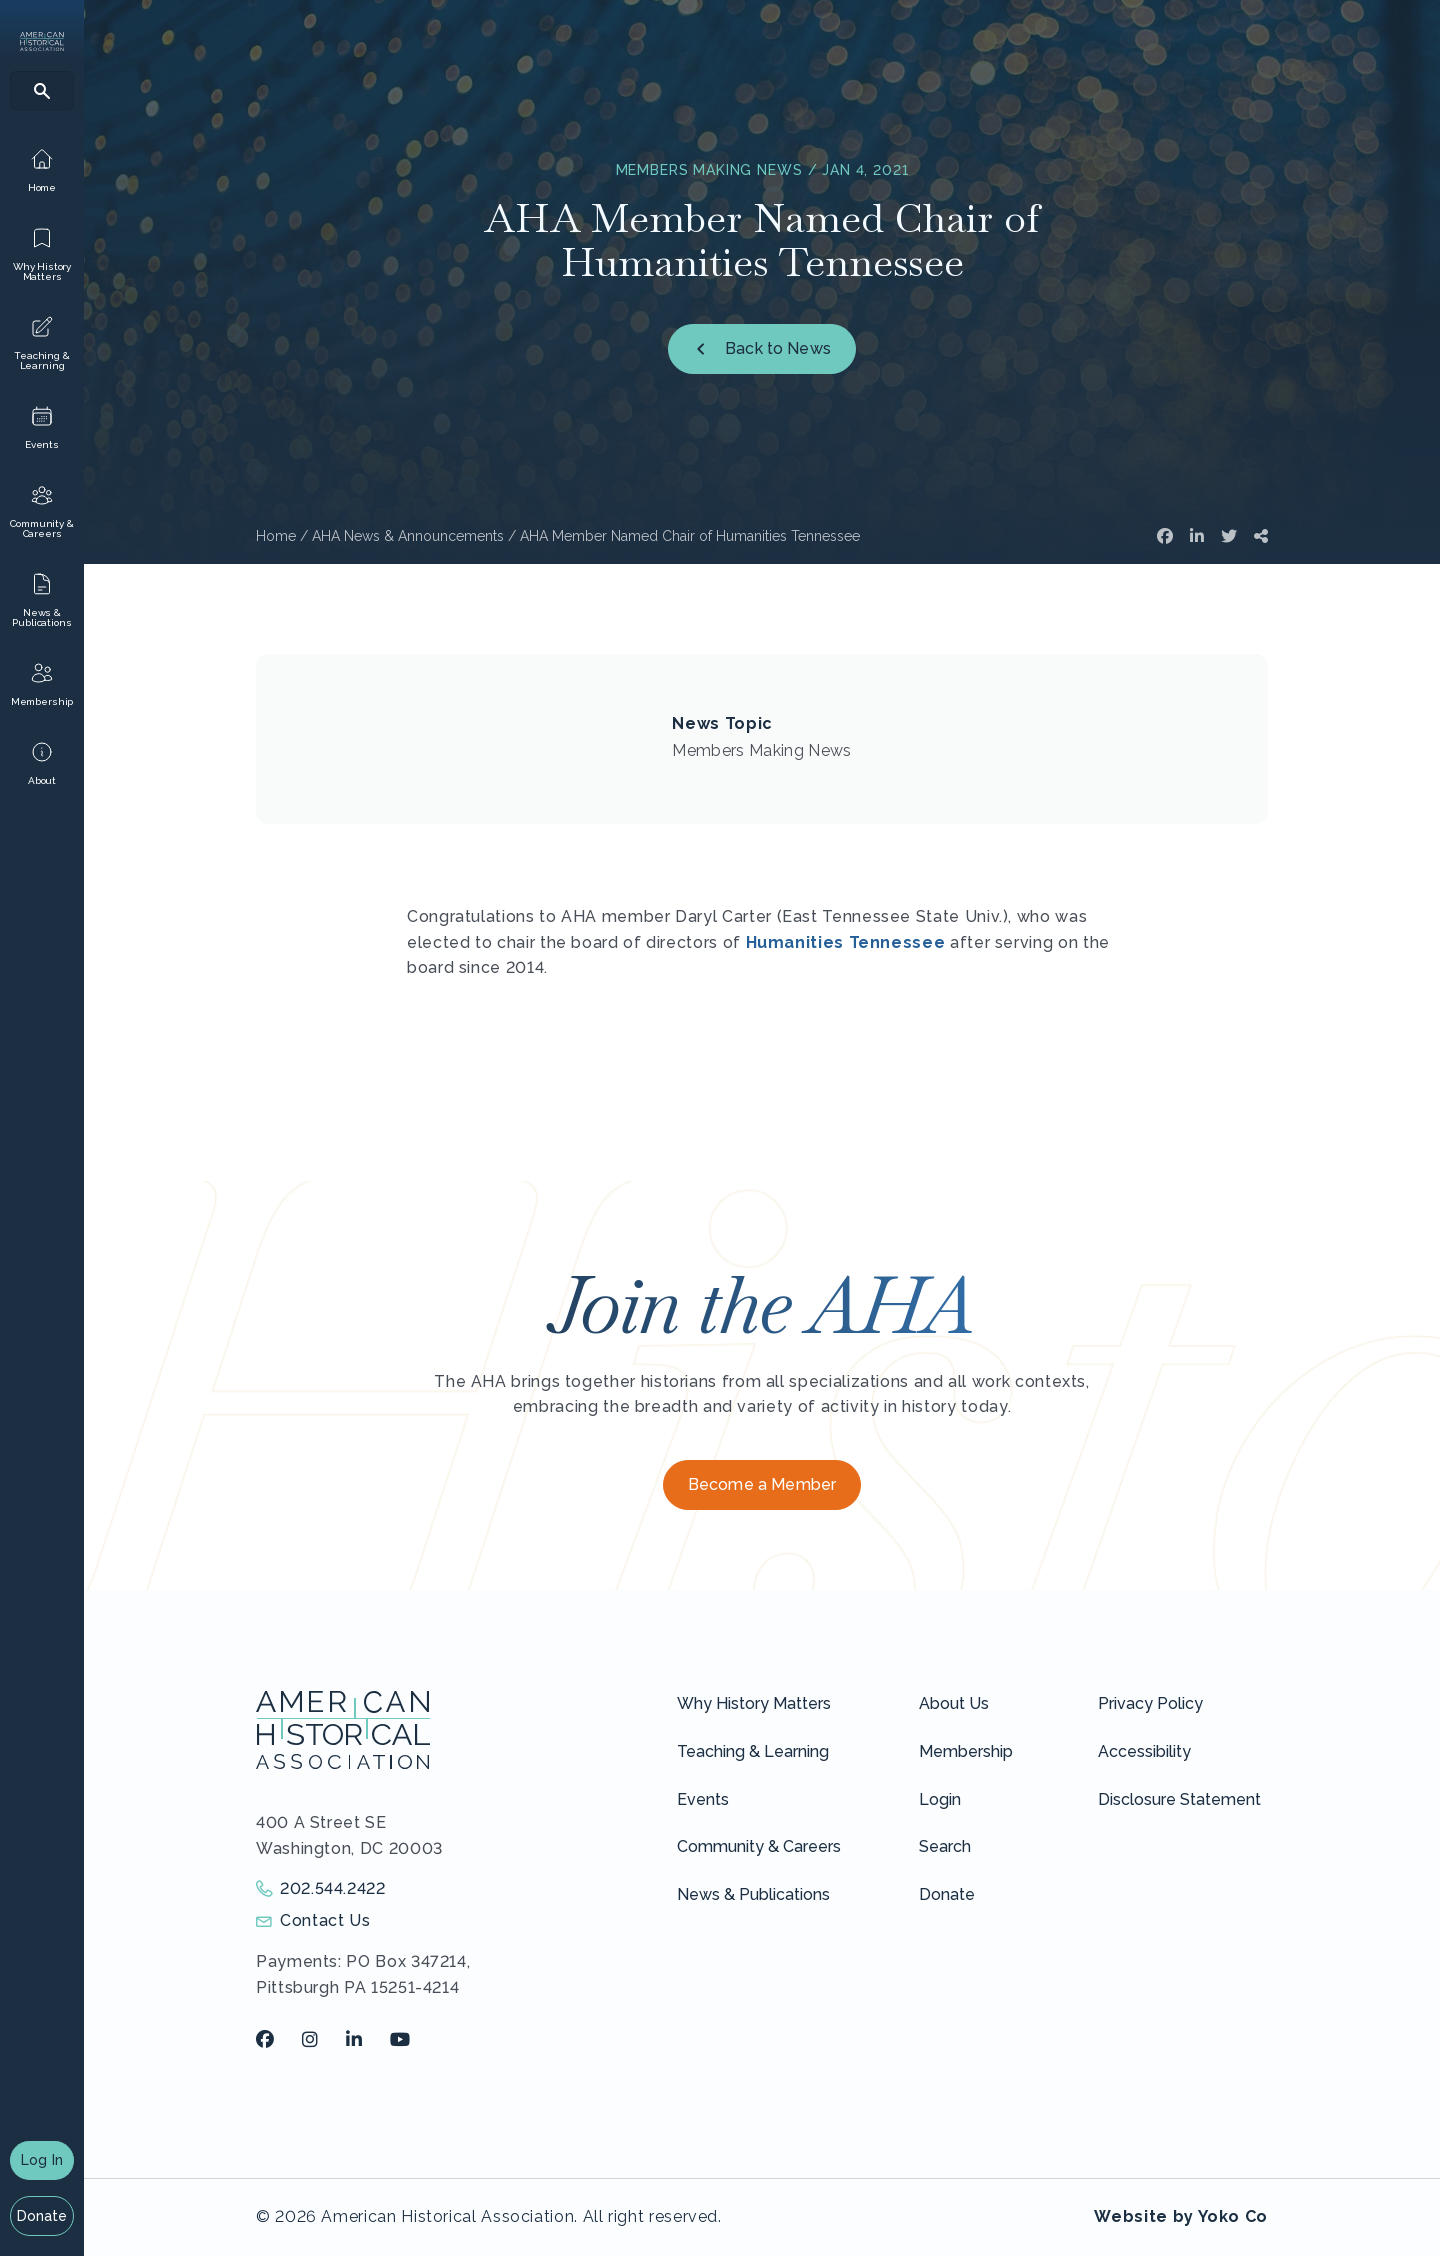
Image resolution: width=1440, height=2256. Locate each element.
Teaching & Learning (753, 1751)
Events (703, 1799)
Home (276, 536)
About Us (954, 1703)
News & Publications (753, 1894)
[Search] (42, 90)
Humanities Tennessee (846, 942)
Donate (42, 2216)
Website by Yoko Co (1181, 2216)
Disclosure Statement (1179, 1799)
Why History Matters (754, 1703)
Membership (966, 1751)
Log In (42, 2160)
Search (945, 1846)
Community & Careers (759, 1846)
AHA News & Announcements (408, 536)
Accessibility (1144, 1751)
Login (940, 1799)
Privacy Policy (1150, 1703)
